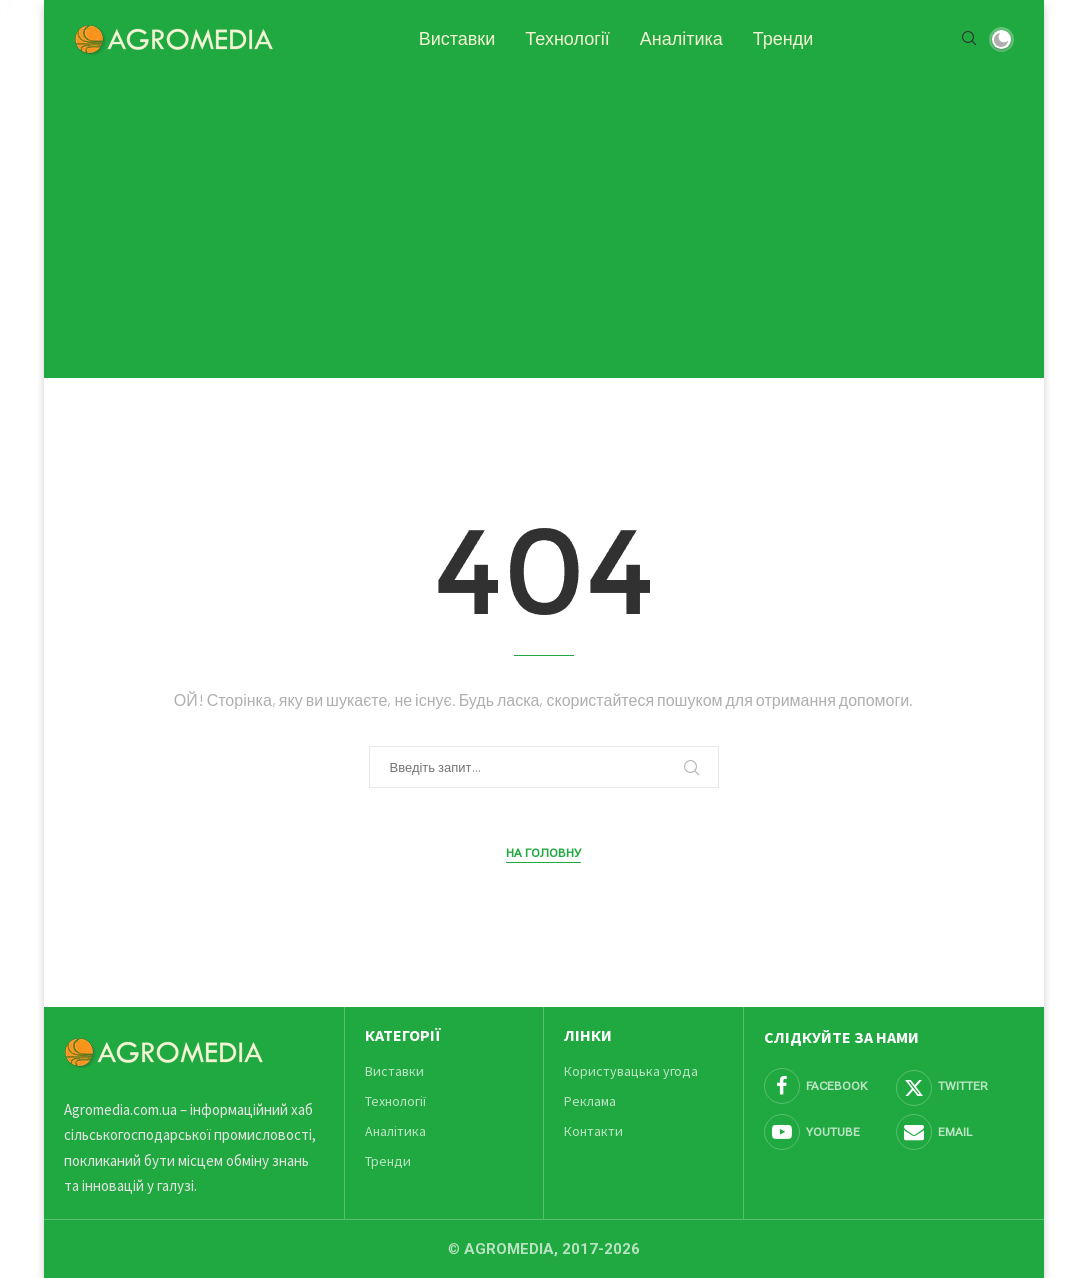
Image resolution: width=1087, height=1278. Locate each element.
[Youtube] (827, 1132)
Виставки (457, 39)
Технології (567, 39)
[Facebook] (827, 1086)
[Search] (969, 39)
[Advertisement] (544, 218)
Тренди (783, 39)
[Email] (959, 1132)
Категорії (403, 1035)
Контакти (593, 1131)
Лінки (588, 1035)
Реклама (590, 1101)
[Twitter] (959, 1086)
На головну (543, 853)
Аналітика (681, 39)
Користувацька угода (631, 1071)
